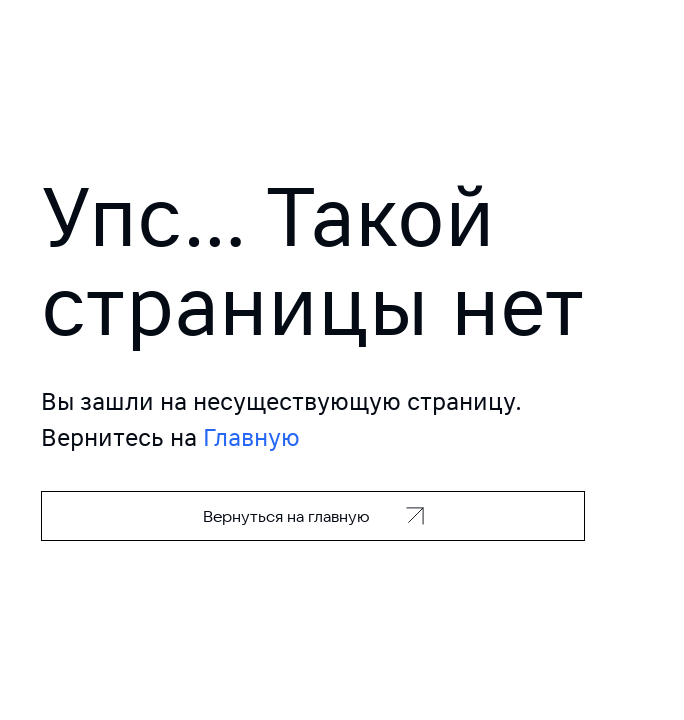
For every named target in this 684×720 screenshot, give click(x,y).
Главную (251, 437)
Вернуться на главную (286, 516)
